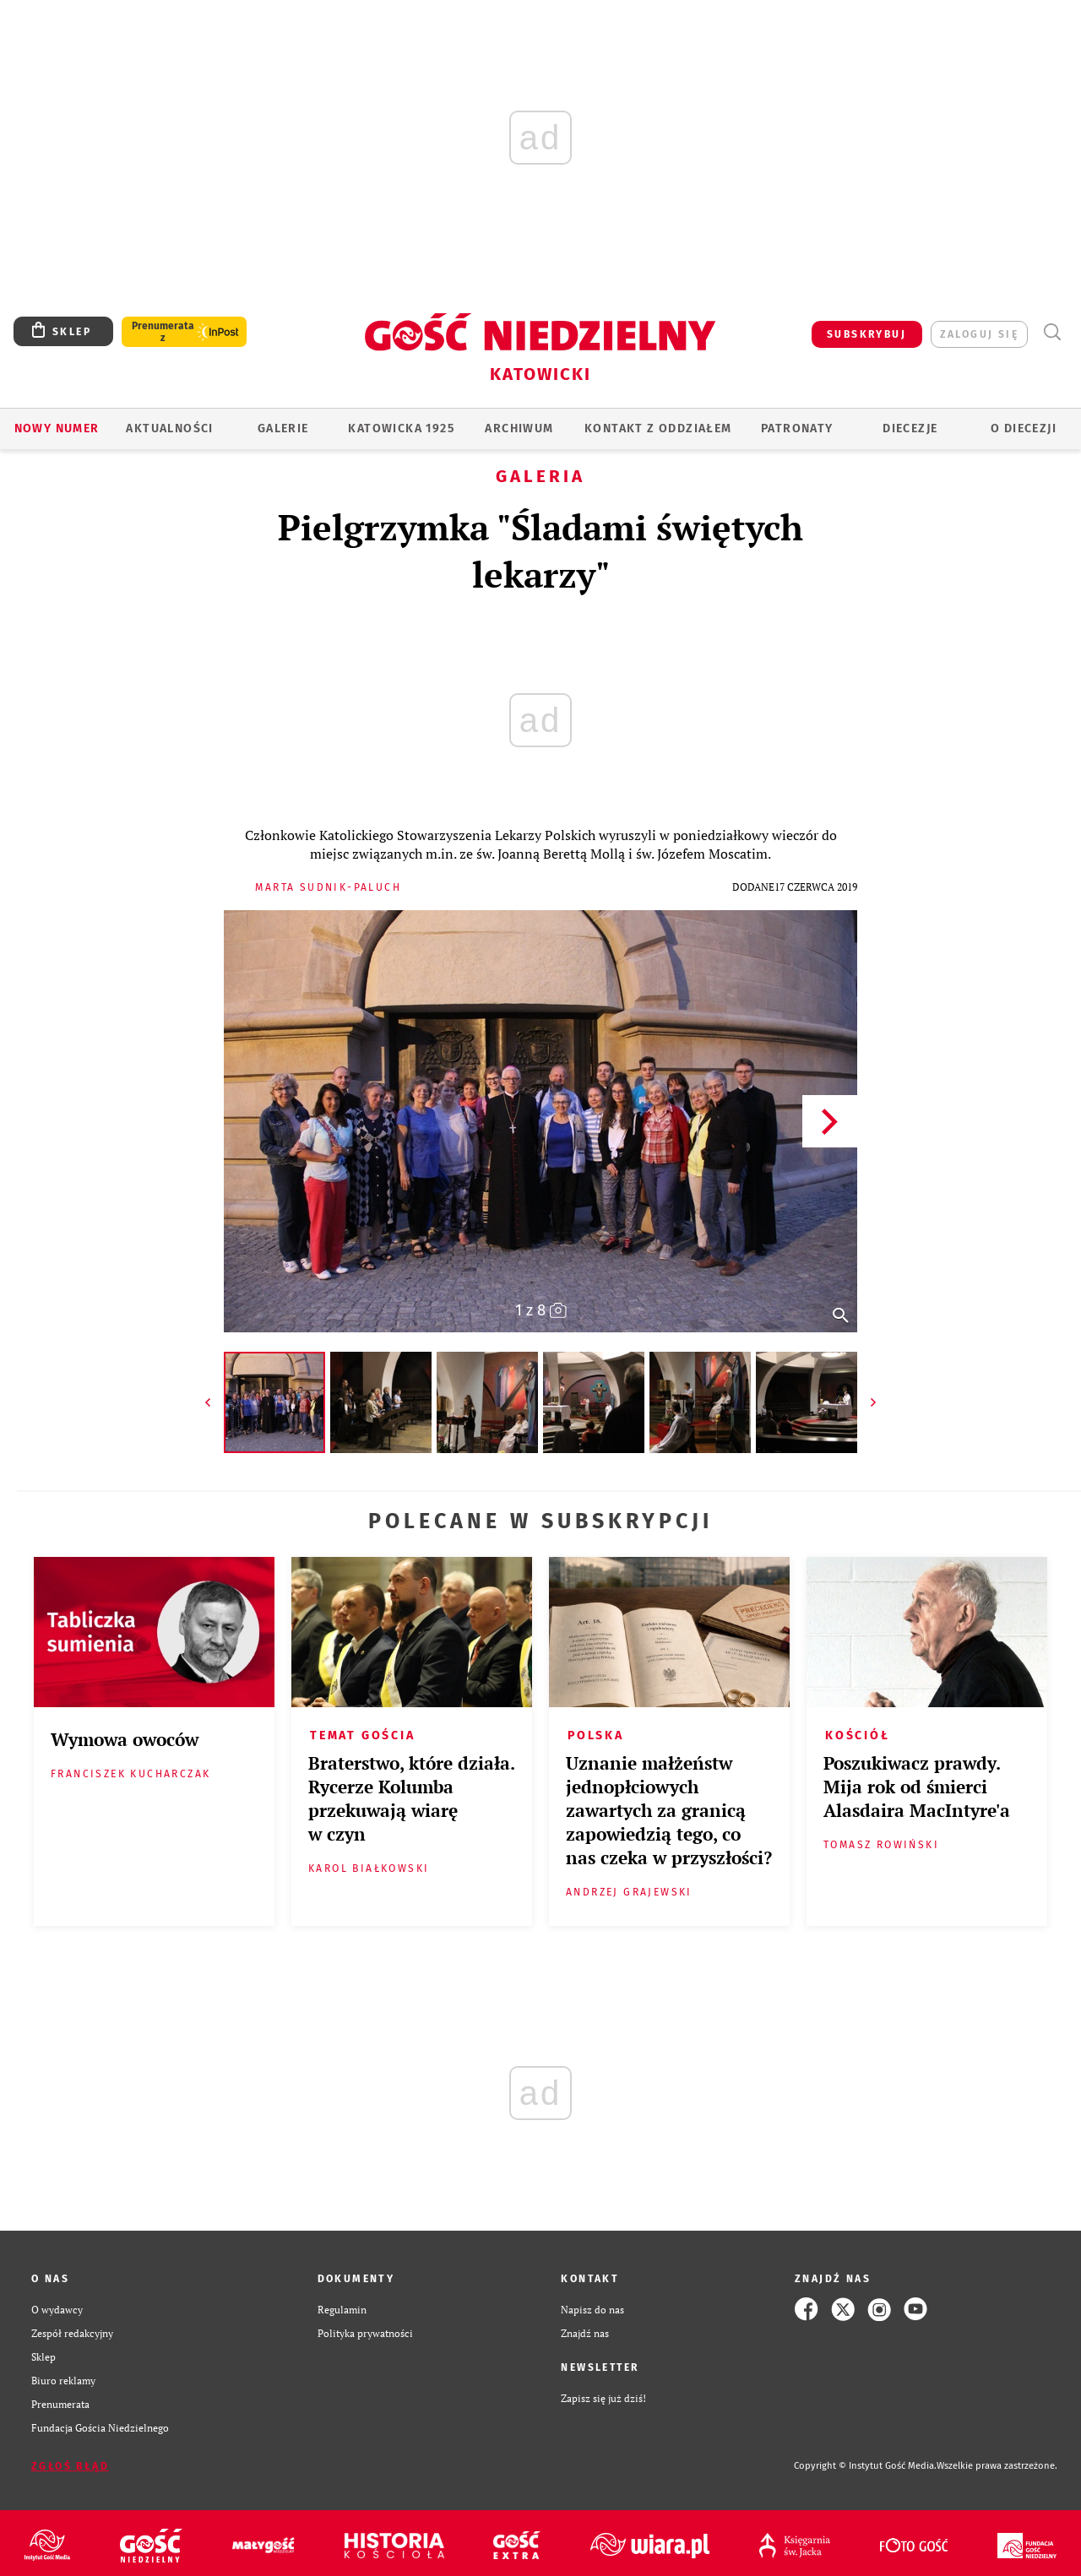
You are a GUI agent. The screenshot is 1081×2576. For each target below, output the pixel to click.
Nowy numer (57, 428)
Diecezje (910, 428)
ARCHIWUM (519, 428)
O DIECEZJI (1024, 428)
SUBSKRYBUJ (866, 334)
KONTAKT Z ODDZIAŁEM (658, 428)
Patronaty (797, 428)
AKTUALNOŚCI (169, 428)
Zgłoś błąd (70, 2466)
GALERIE (283, 428)
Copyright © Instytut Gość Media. (865, 2465)
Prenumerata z (163, 332)
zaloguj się (979, 334)
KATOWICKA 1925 (401, 428)
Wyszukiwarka (1051, 332)
